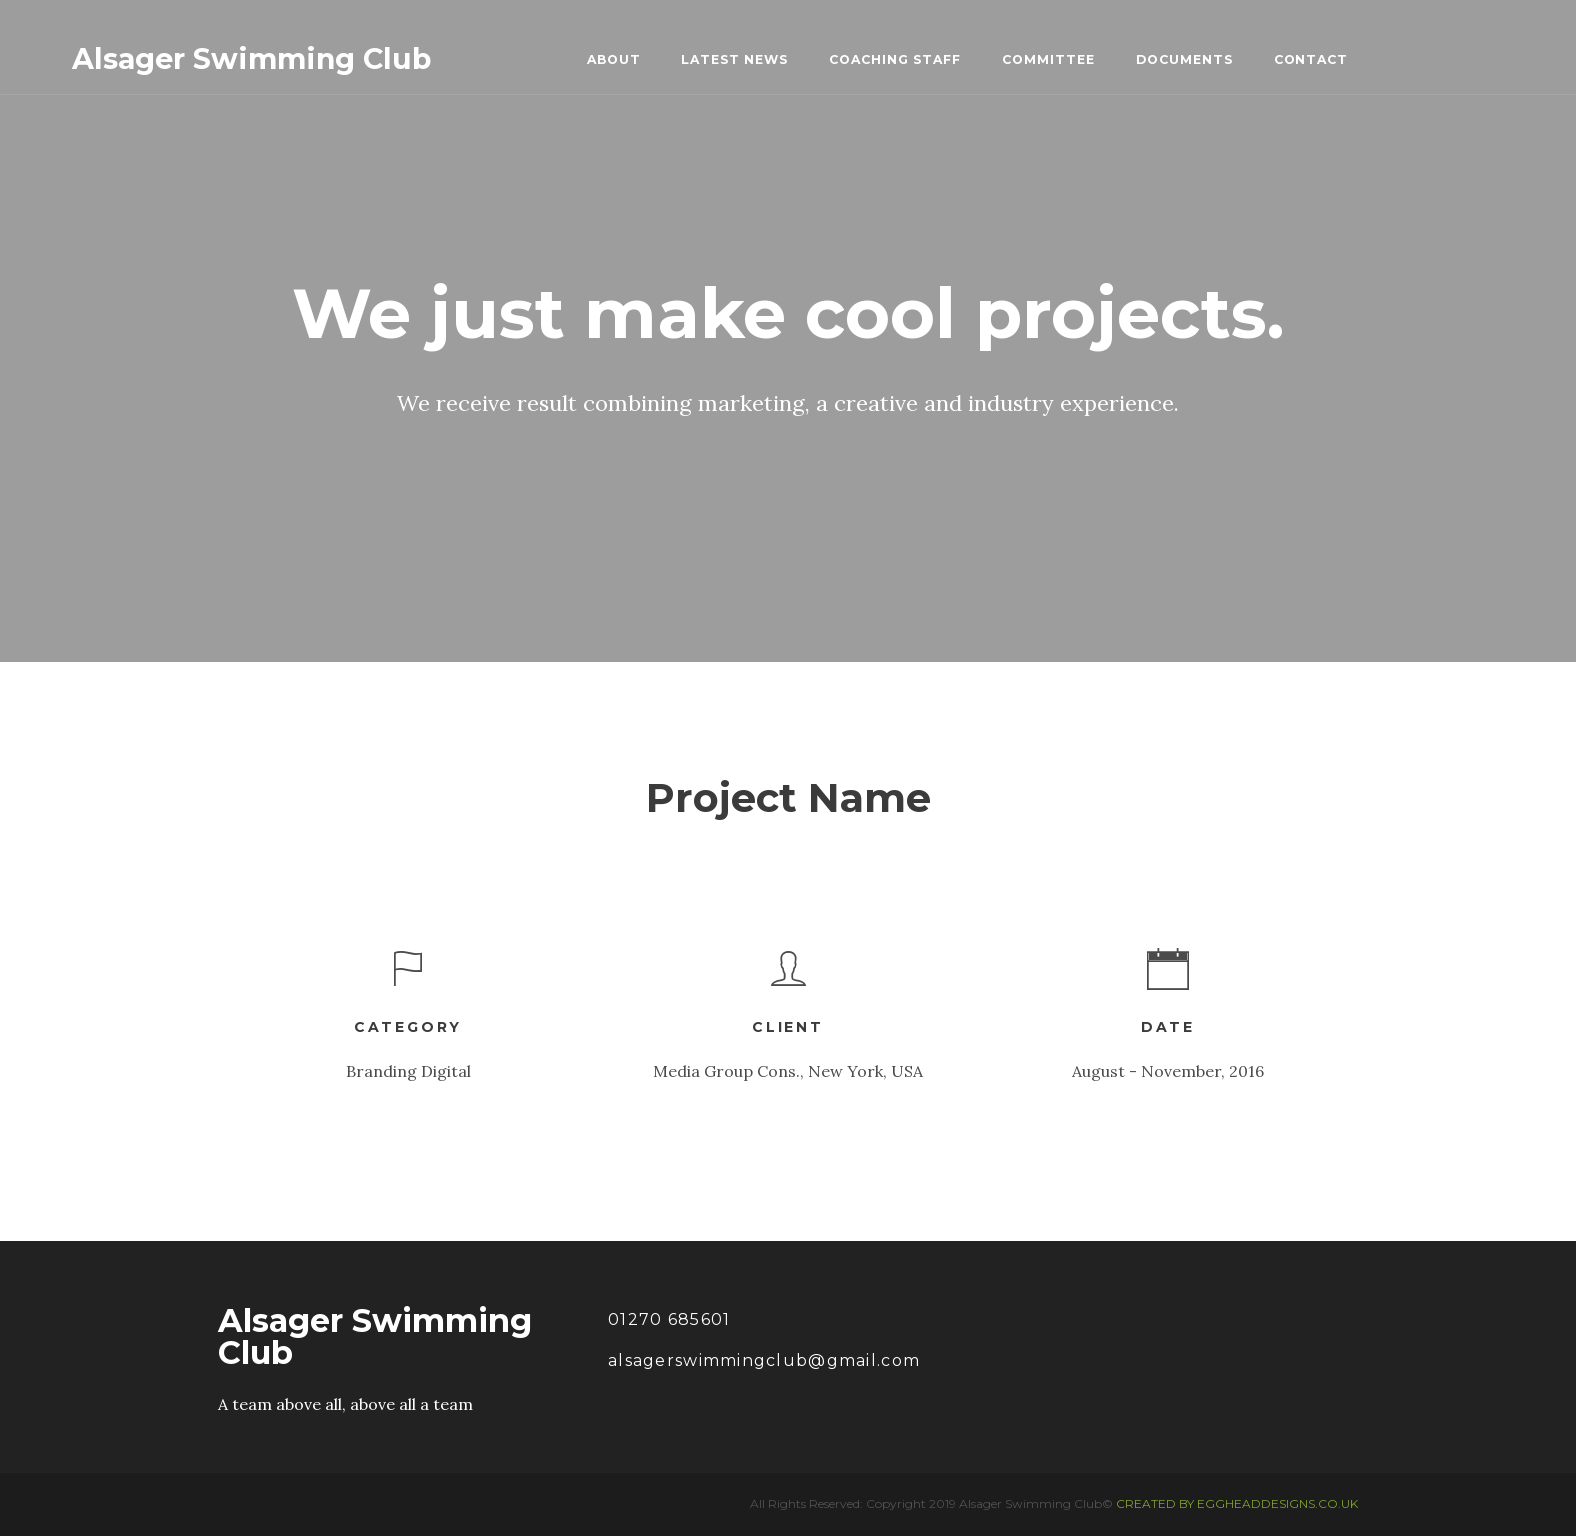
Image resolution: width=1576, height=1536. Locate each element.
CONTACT (1311, 59)
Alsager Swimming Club (251, 59)
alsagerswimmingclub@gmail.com (764, 1360)
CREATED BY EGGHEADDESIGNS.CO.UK (1237, 1503)
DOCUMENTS (1184, 59)
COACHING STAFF (895, 59)
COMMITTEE (1048, 59)
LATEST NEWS (734, 59)
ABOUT (614, 59)
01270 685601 (669, 1319)
